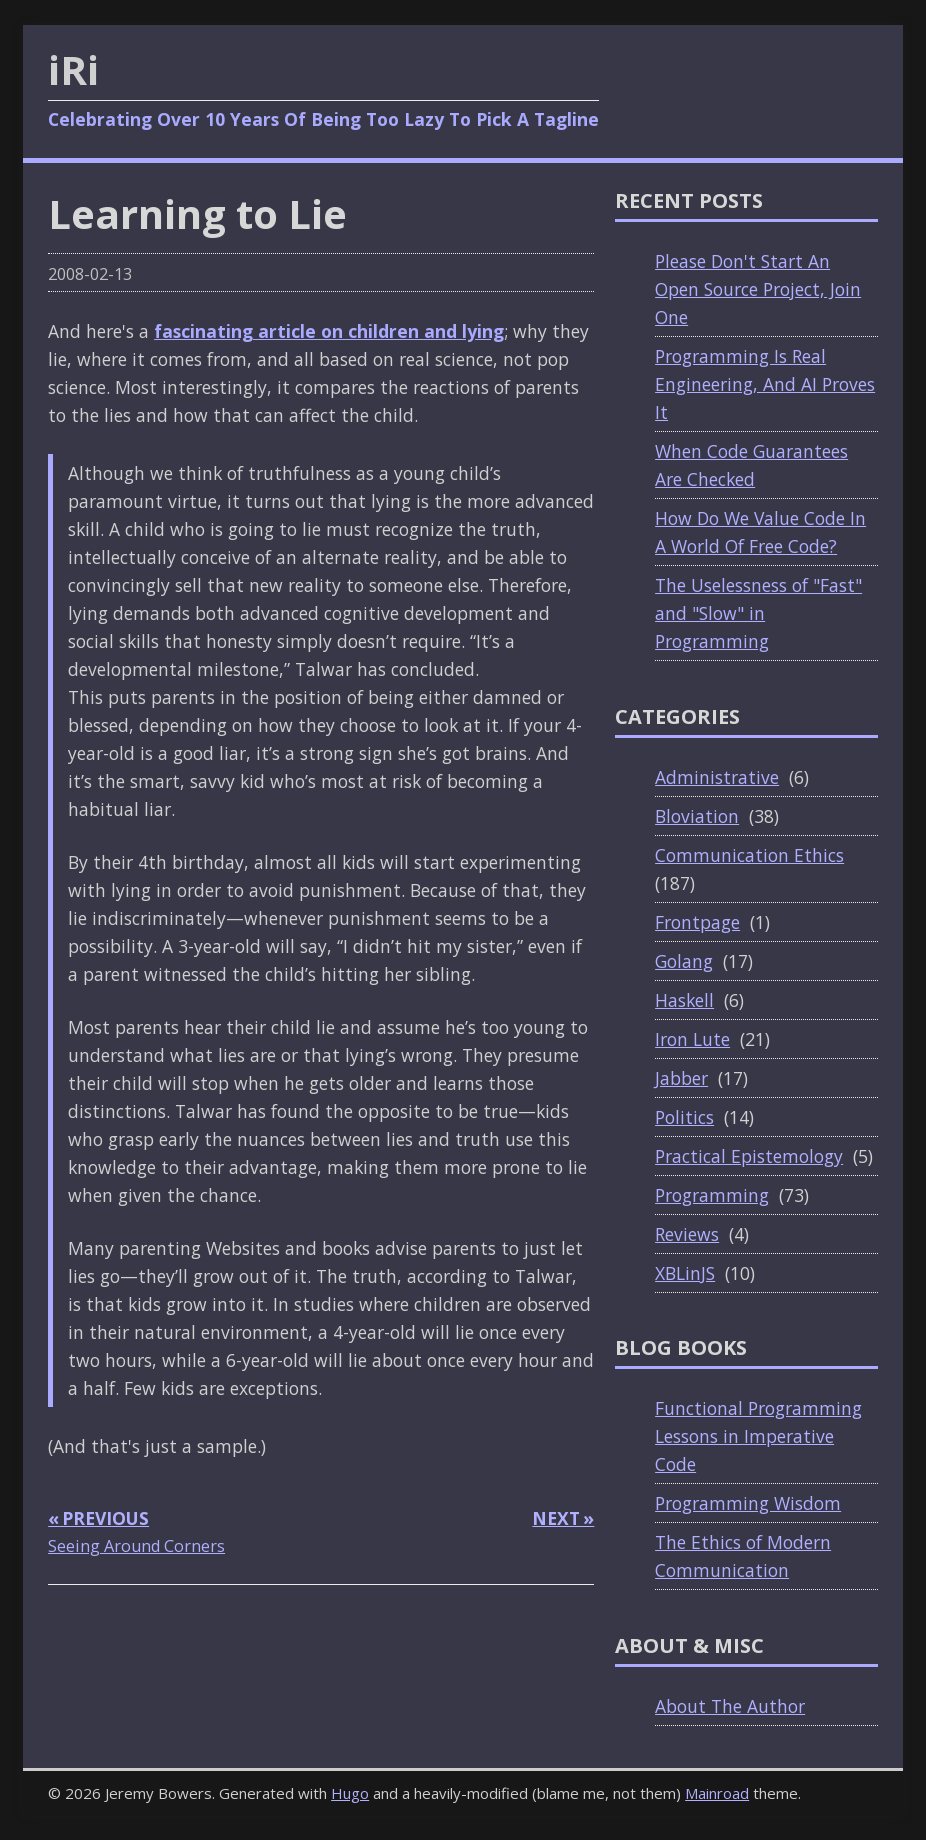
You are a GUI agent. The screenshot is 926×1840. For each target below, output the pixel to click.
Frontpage (697, 922)
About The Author (730, 1706)
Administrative (717, 777)
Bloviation (697, 816)
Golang (684, 961)
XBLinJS (685, 1273)
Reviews (687, 1234)
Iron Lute (692, 1039)
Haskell (684, 1000)
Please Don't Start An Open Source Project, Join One (758, 289)
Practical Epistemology (749, 1156)
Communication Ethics (749, 855)
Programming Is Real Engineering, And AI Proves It (765, 384)
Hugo (350, 1793)
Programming (712, 1195)
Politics (684, 1117)
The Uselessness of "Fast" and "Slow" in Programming (758, 613)
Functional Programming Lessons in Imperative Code (758, 1436)
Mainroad (717, 1793)
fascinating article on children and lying (329, 331)
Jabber (681, 1078)
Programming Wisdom (748, 1503)
